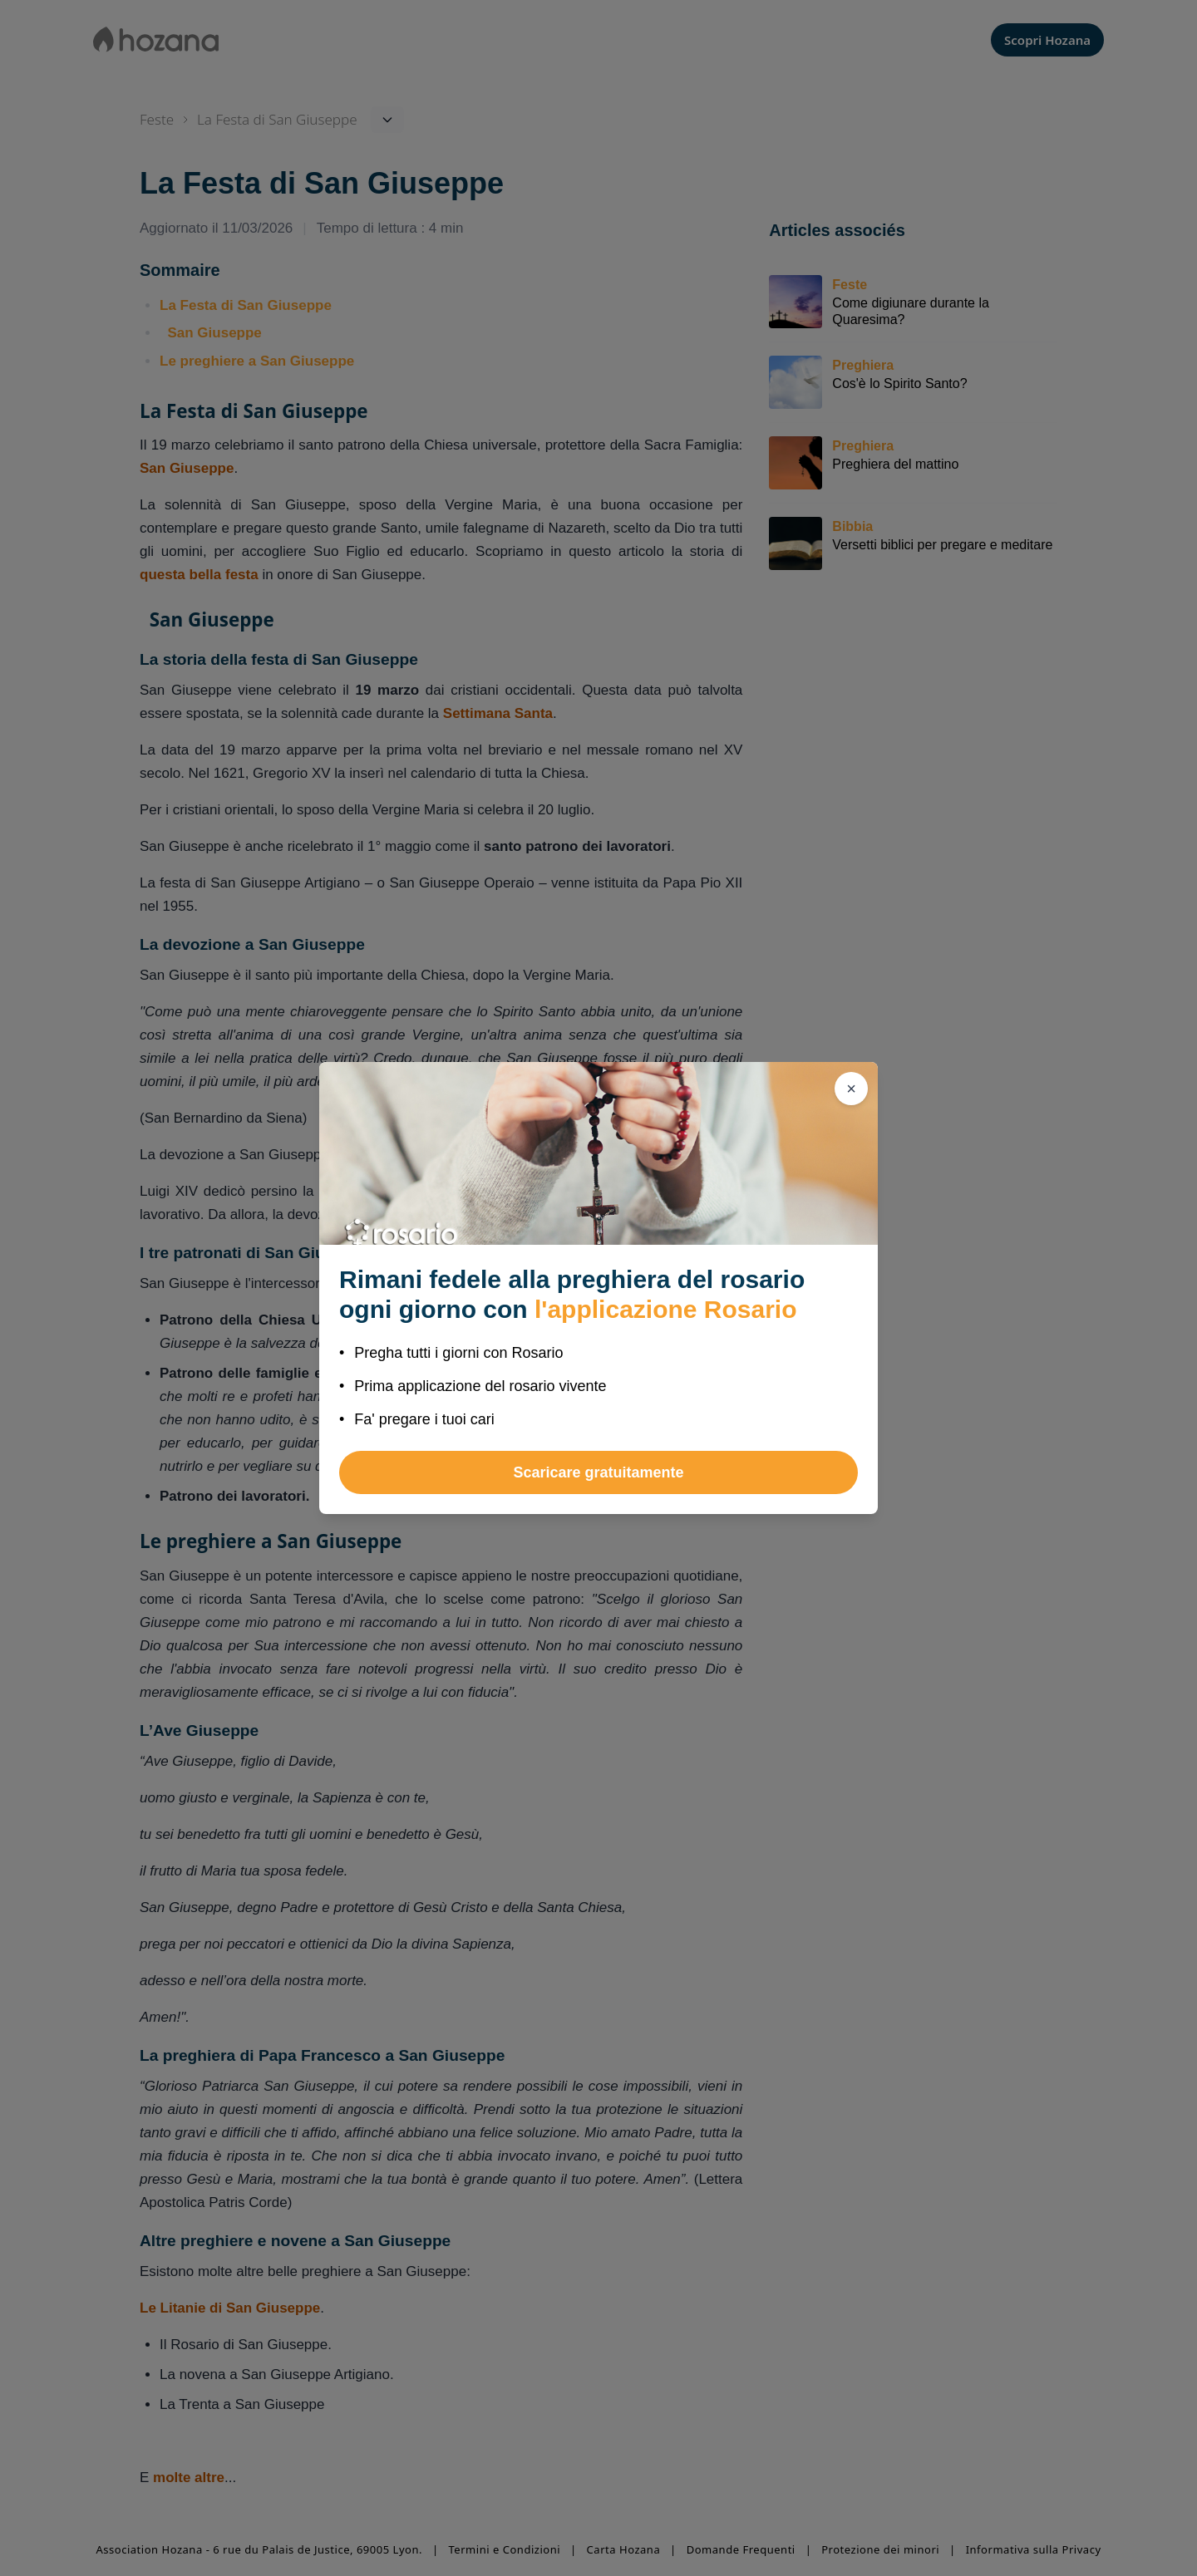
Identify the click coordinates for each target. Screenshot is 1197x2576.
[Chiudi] (851, 1088)
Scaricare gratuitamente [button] (598, 1472)
